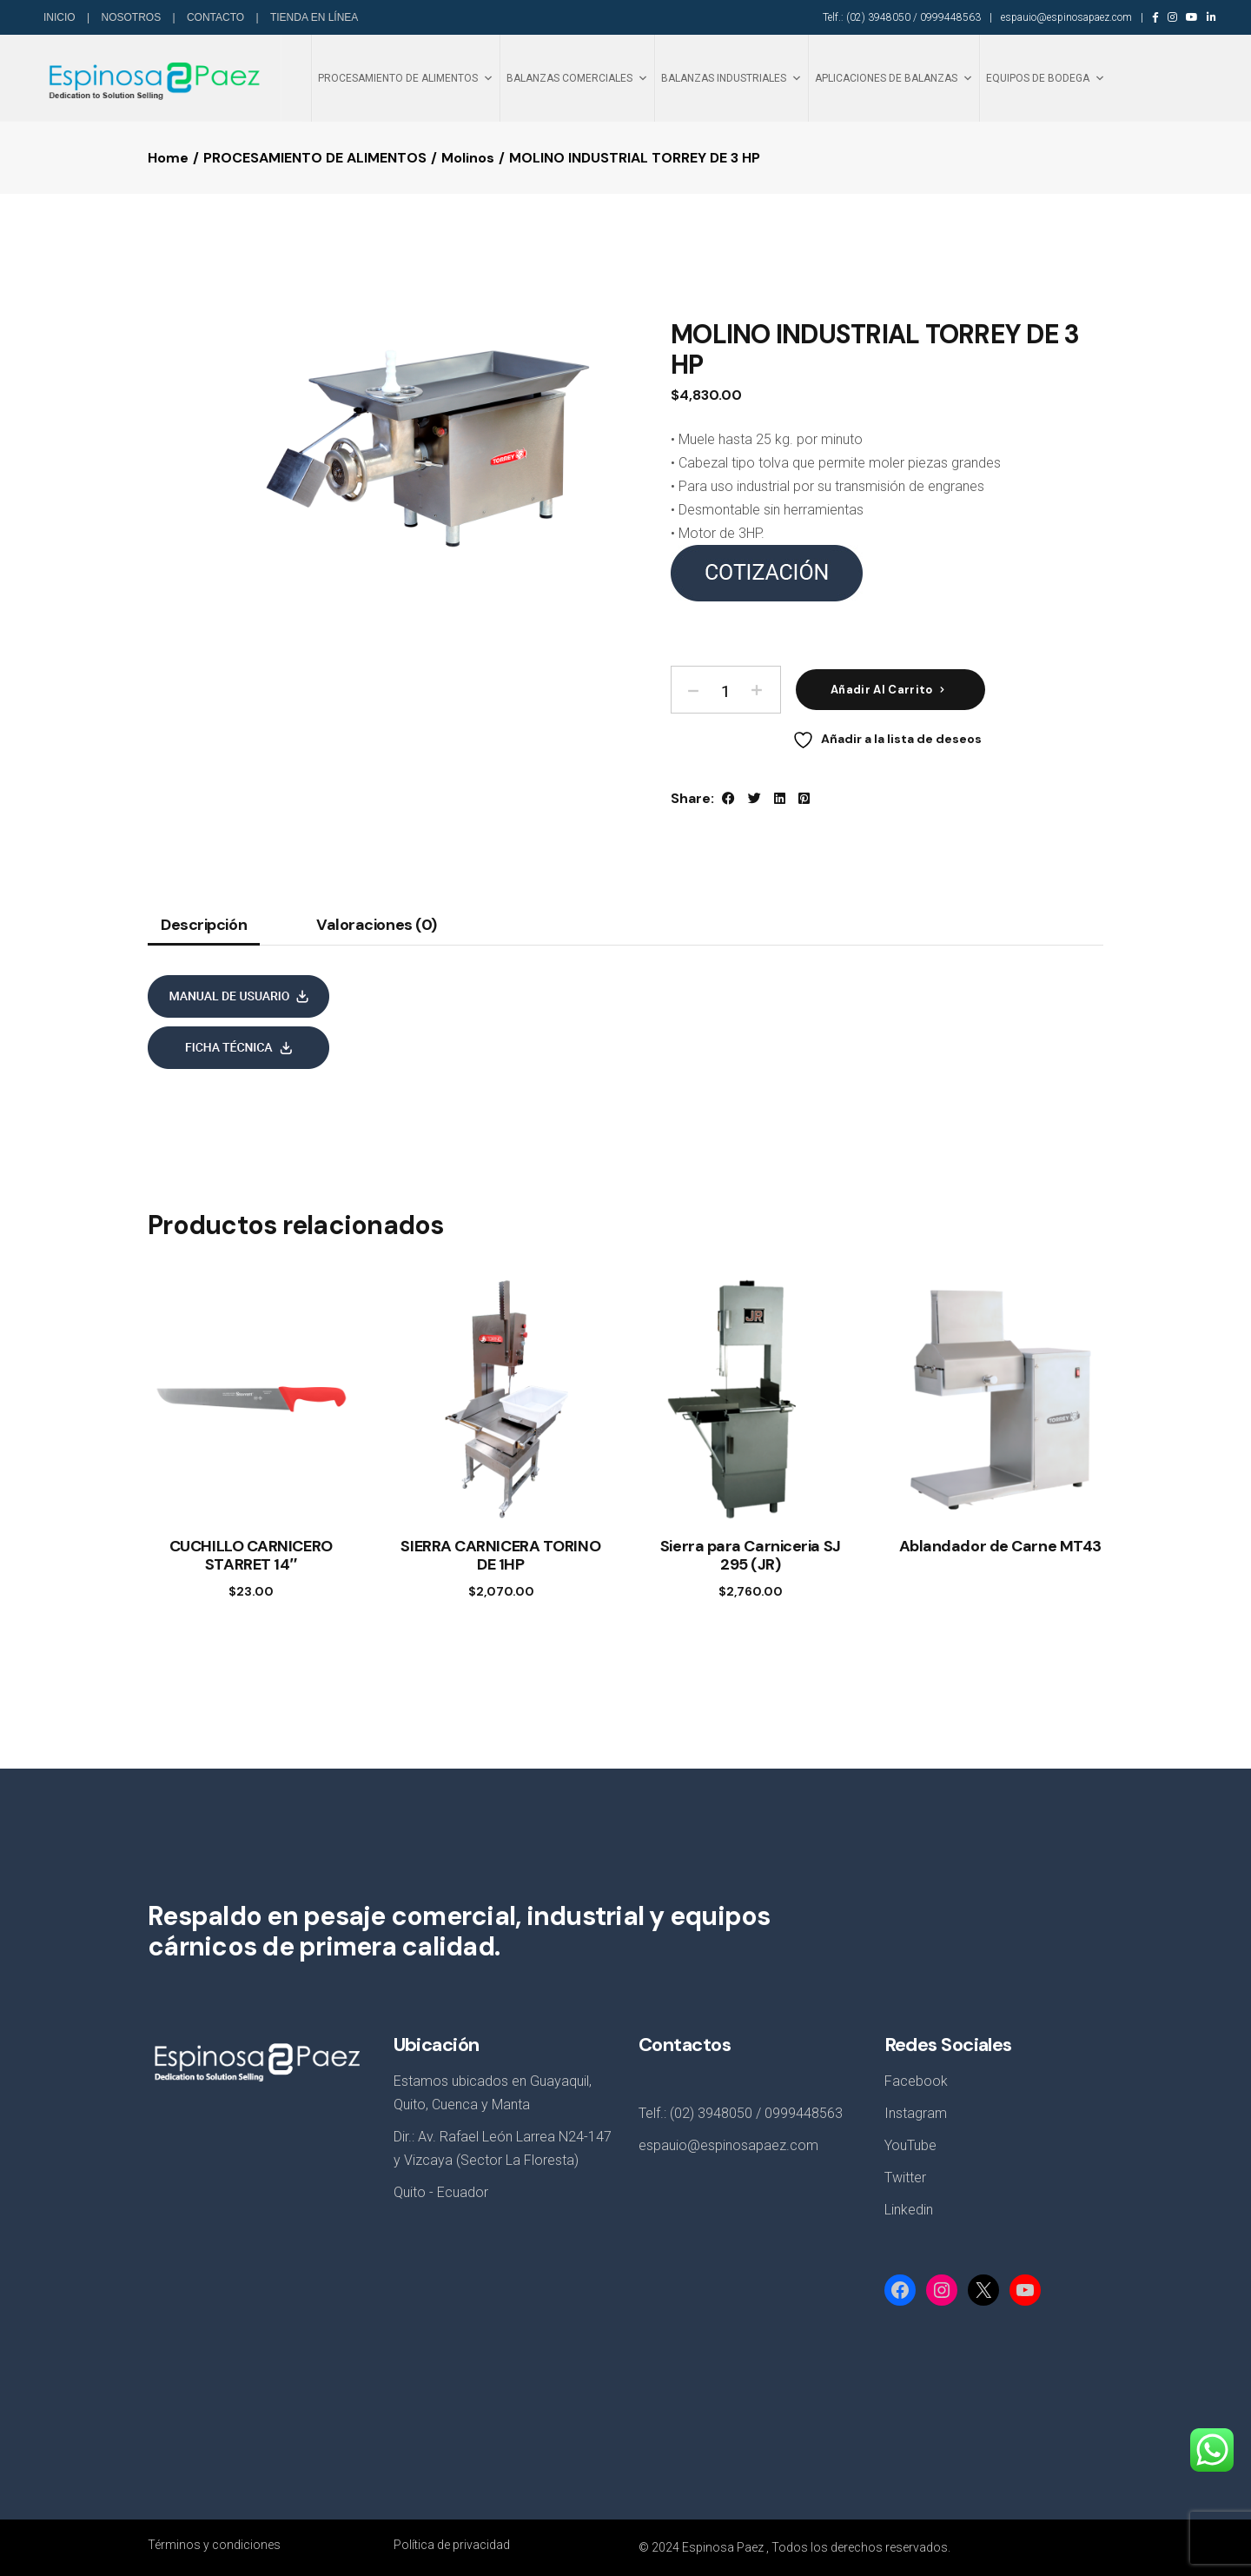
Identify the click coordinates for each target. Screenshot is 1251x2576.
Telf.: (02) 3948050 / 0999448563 (902, 17)
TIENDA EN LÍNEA (314, 17)
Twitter (905, 2177)
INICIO (60, 17)
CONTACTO (217, 17)
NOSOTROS (132, 17)
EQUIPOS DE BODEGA (1045, 78)
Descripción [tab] (204, 925)
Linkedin (908, 2209)
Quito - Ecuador (441, 2192)
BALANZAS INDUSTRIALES (731, 78)
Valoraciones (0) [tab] (376, 925)
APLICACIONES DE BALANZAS (894, 78)
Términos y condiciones (214, 2545)
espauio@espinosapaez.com (1066, 17)
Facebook (916, 2081)
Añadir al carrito (882, 689)
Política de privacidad (452, 2545)
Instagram (915, 2113)
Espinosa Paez (723, 2547)
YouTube (910, 2145)
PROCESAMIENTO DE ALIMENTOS (405, 78)
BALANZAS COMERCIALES (577, 78)
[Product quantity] (726, 690)
